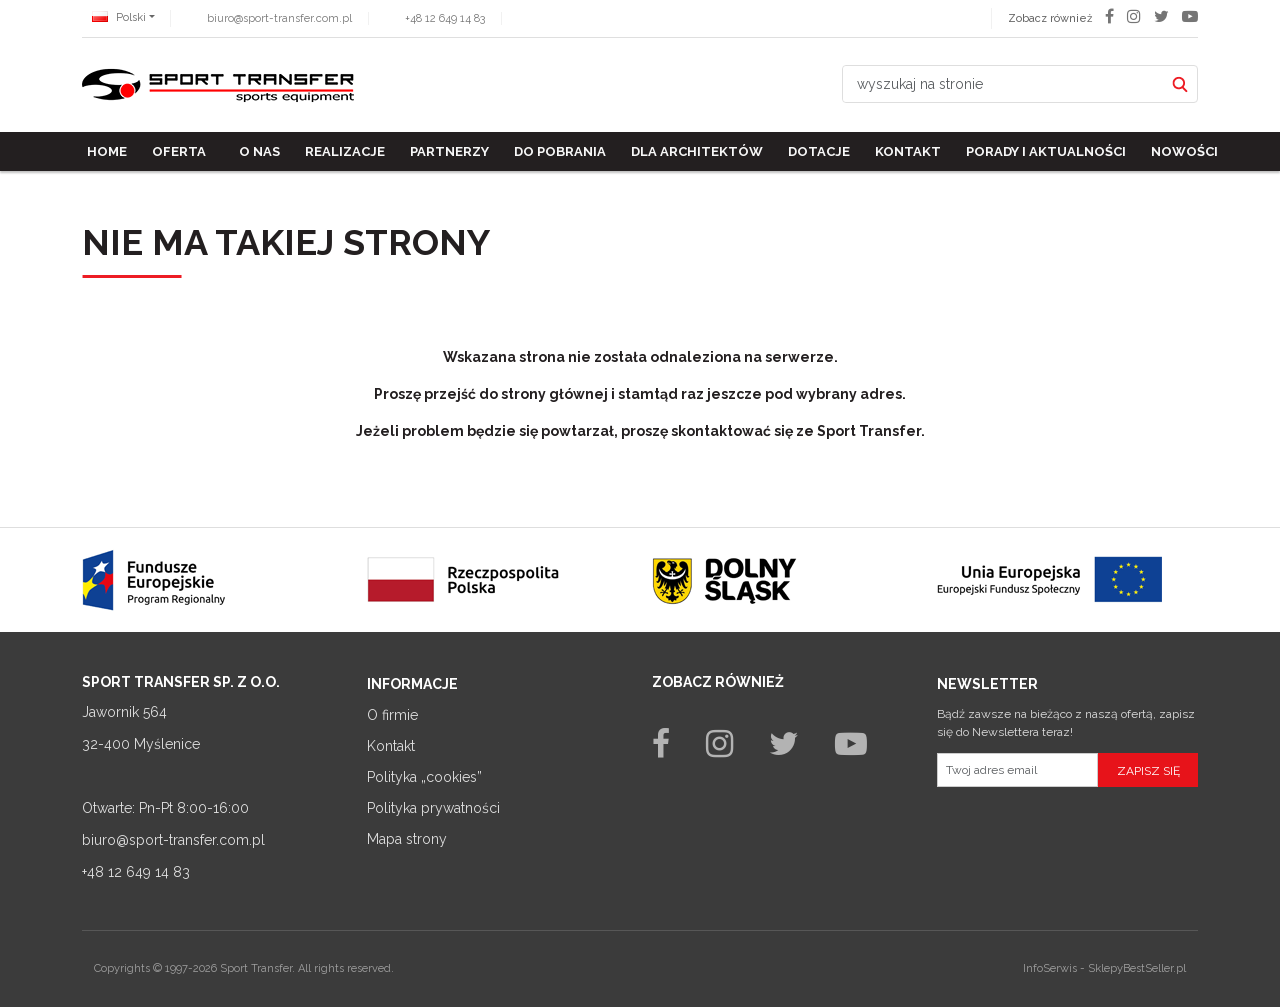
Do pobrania (560, 151)
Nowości (1184, 151)
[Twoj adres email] (1017, 770)
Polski (119, 17)
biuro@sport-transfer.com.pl (279, 18)
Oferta (179, 151)
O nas (259, 151)
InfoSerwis (1050, 968)
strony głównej (554, 394)
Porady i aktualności (1046, 151)
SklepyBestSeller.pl (1137, 968)
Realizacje (345, 151)
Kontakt (908, 151)
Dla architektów (697, 151)
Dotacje (819, 151)
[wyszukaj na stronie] (1003, 84)
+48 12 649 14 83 (445, 18)
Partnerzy (449, 151)
